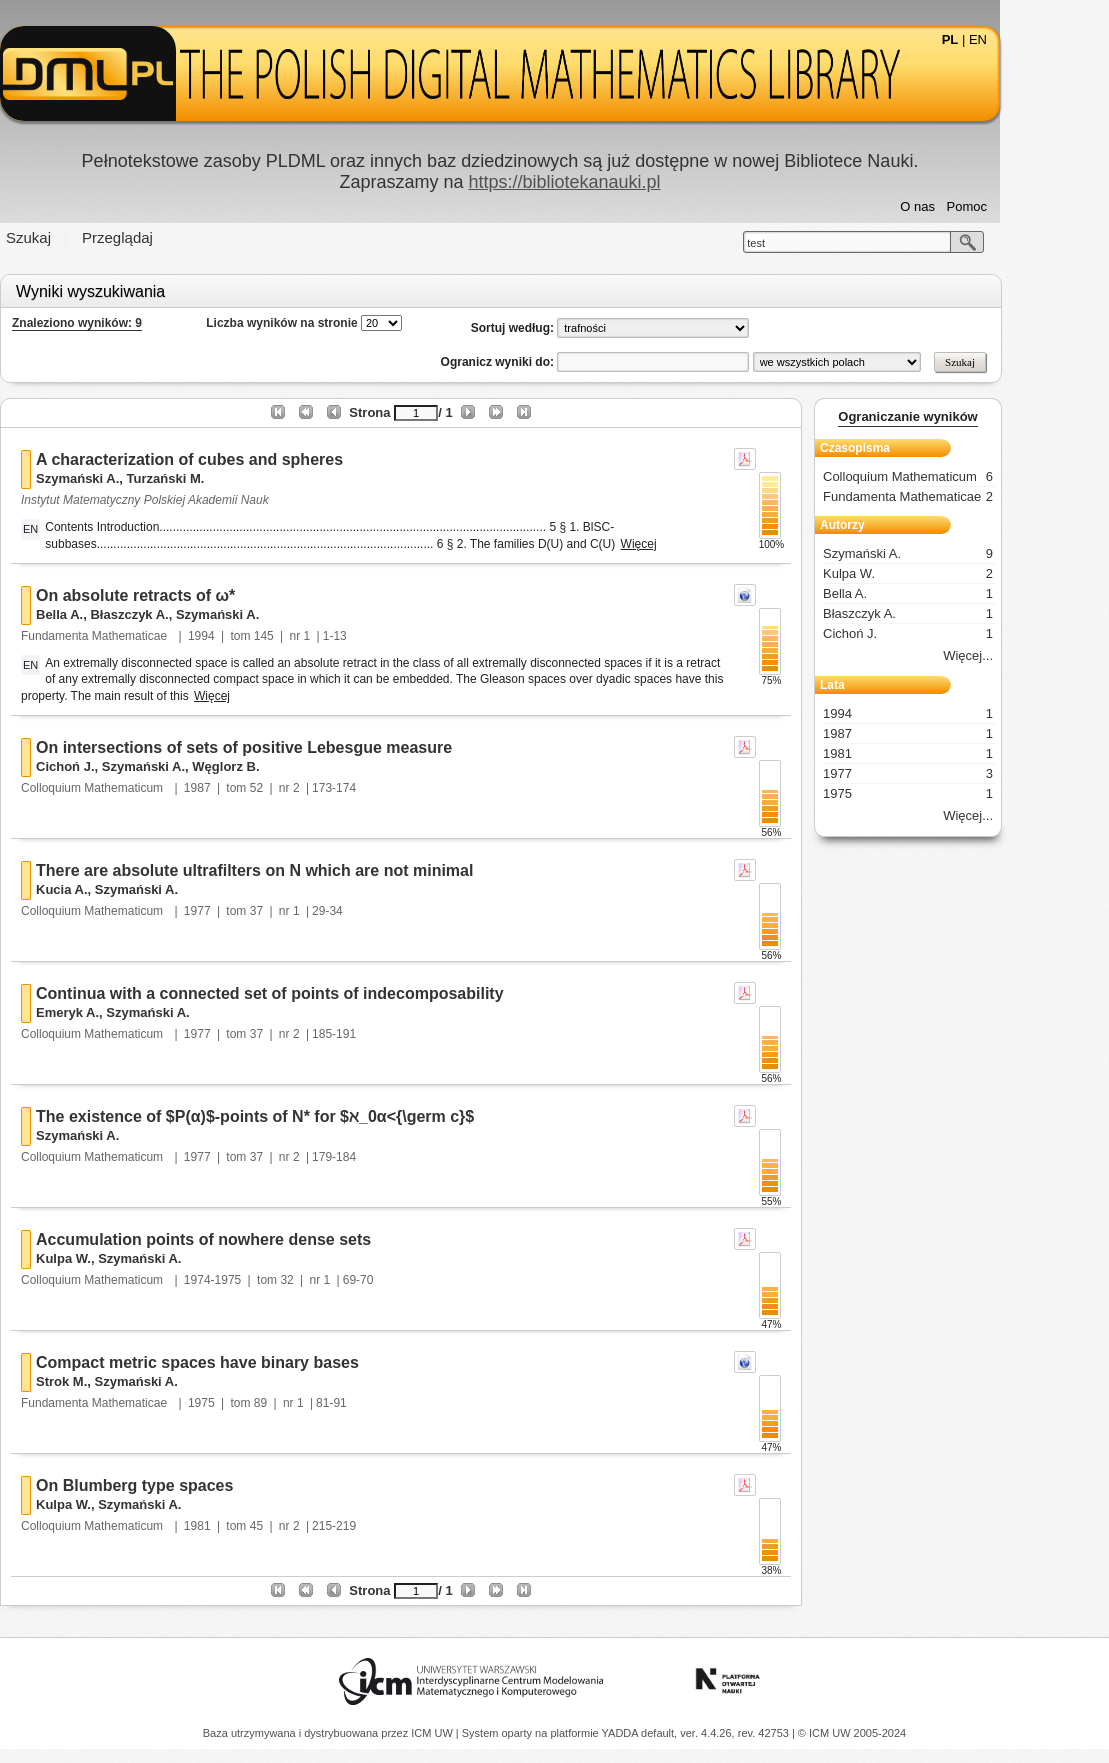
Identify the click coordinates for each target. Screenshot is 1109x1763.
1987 (251, 788)
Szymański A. (132, 478)
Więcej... (1023, 655)
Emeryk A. (122, 1012)
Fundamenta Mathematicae (150, 636)
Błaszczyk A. (184, 614)
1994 (255, 636)
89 (314, 1403)
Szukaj (83, 237)
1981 (251, 1526)
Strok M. (116, 1381)
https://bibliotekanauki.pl (619, 182)
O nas (972, 206)
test (811, 243)
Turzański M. (220, 478)
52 (310, 788)
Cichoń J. (120, 766)
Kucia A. (117, 889)
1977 (251, 911)
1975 (255, 1403)
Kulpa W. (118, 1258)
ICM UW (433, 1733)
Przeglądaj (172, 237)
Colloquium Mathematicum (148, 788)
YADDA (622, 1733)
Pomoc (1021, 206)
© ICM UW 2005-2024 (852, 1733)
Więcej (693, 544)
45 (310, 1526)
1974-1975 (266, 1280)
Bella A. (114, 614)
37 (310, 911)
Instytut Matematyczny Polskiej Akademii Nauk (200, 500)
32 (341, 1280)
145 (318, 636)
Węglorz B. (280, 766)
